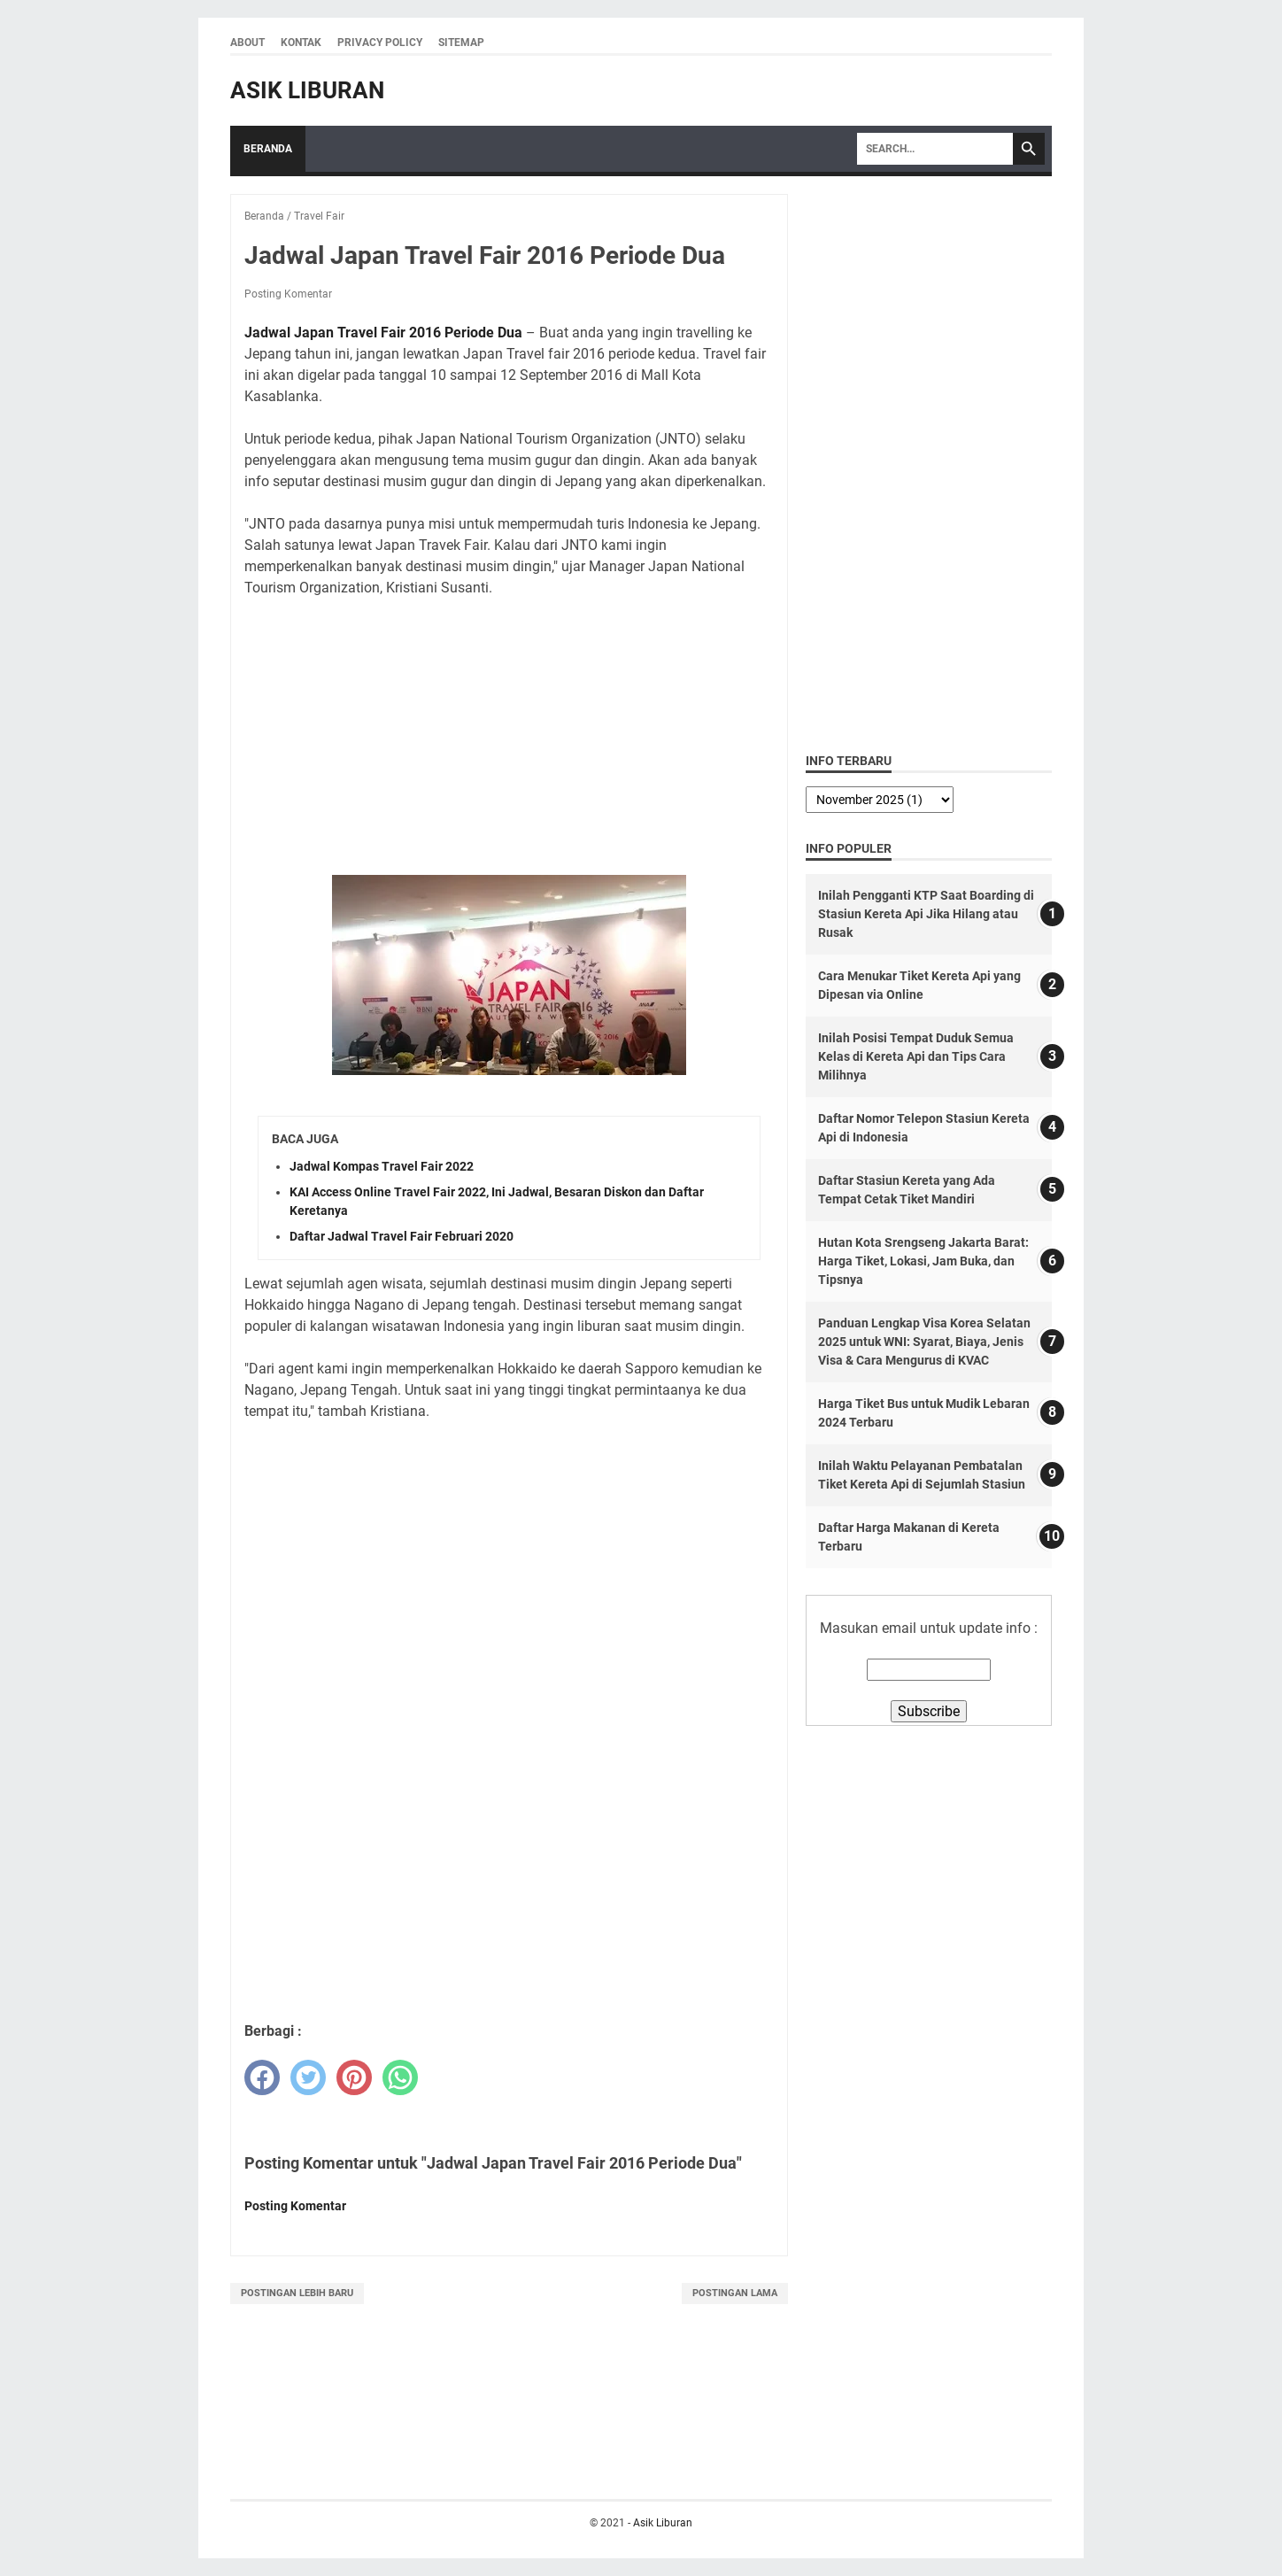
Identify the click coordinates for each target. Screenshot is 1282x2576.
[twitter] (308, 2077)
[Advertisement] (509, 737)
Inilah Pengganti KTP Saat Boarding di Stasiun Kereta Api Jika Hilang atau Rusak (926, 914)
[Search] (935, 149)
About (247, 42)
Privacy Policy (379, 42)
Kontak (301, 42)
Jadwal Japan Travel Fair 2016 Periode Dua (383, 332)
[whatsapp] (400, 2077)
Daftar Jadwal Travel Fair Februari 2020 (402, 1236)
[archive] (880, 799)
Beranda (267, 149)
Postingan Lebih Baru (297, 2293)
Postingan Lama (734, 2293)
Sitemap (461, 42)
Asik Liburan (307, 90)
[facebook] (262, 2077)
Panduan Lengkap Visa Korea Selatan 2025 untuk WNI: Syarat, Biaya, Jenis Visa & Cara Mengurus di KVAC (924, 1341)
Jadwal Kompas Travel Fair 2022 (382, 1166)
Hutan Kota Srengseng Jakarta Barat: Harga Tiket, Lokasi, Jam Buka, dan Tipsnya (923, 1261)
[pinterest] (354, 2077)
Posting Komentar (288, 294)
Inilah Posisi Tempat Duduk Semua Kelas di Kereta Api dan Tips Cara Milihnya (916, 1056)
